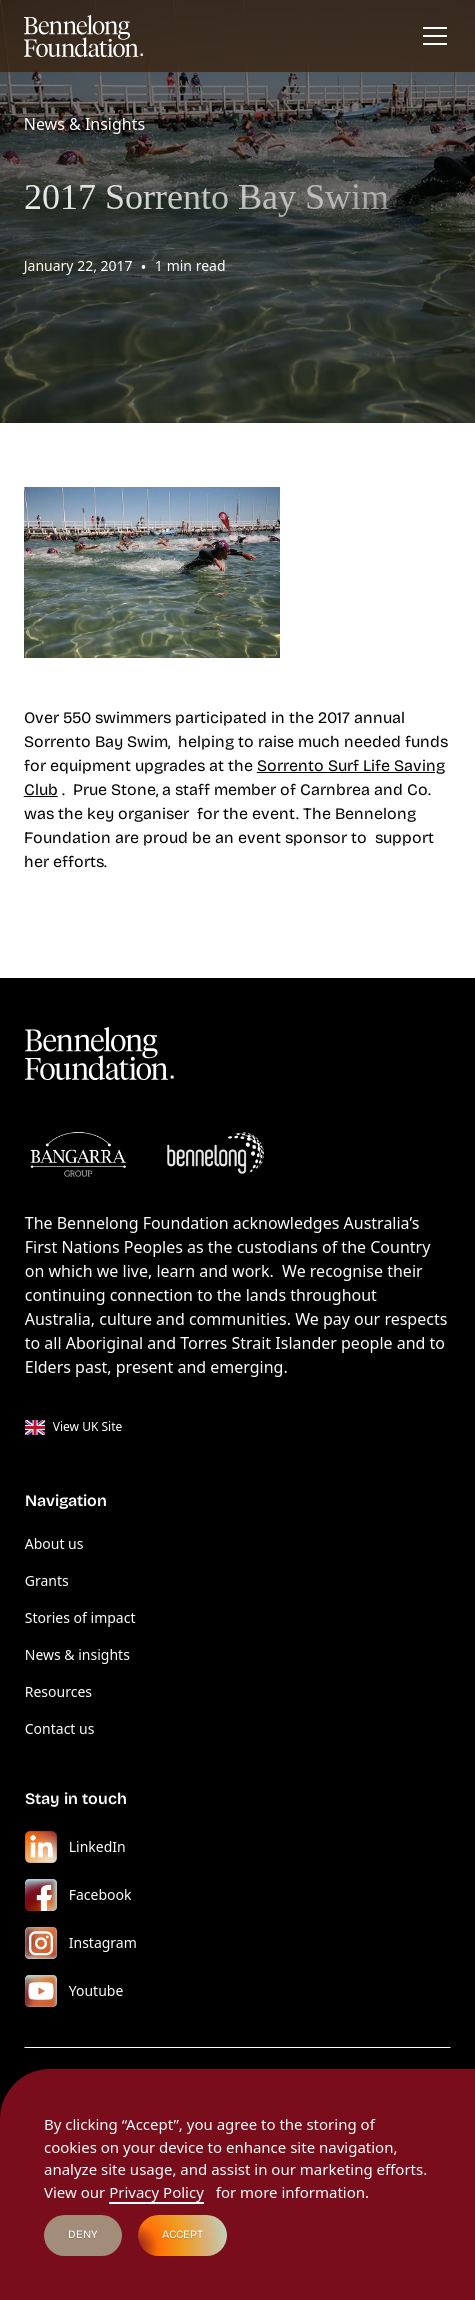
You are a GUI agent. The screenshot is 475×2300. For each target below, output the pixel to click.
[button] (431, 36)
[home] (84, 36)
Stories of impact (80, 1617)
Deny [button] (83, 2234)
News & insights (77, 1654)
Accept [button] (182, 2234)
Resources (58, 1691)
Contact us (60, 1728)
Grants (47, 1580)
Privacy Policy (156, 2192)
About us (54, 1543)
